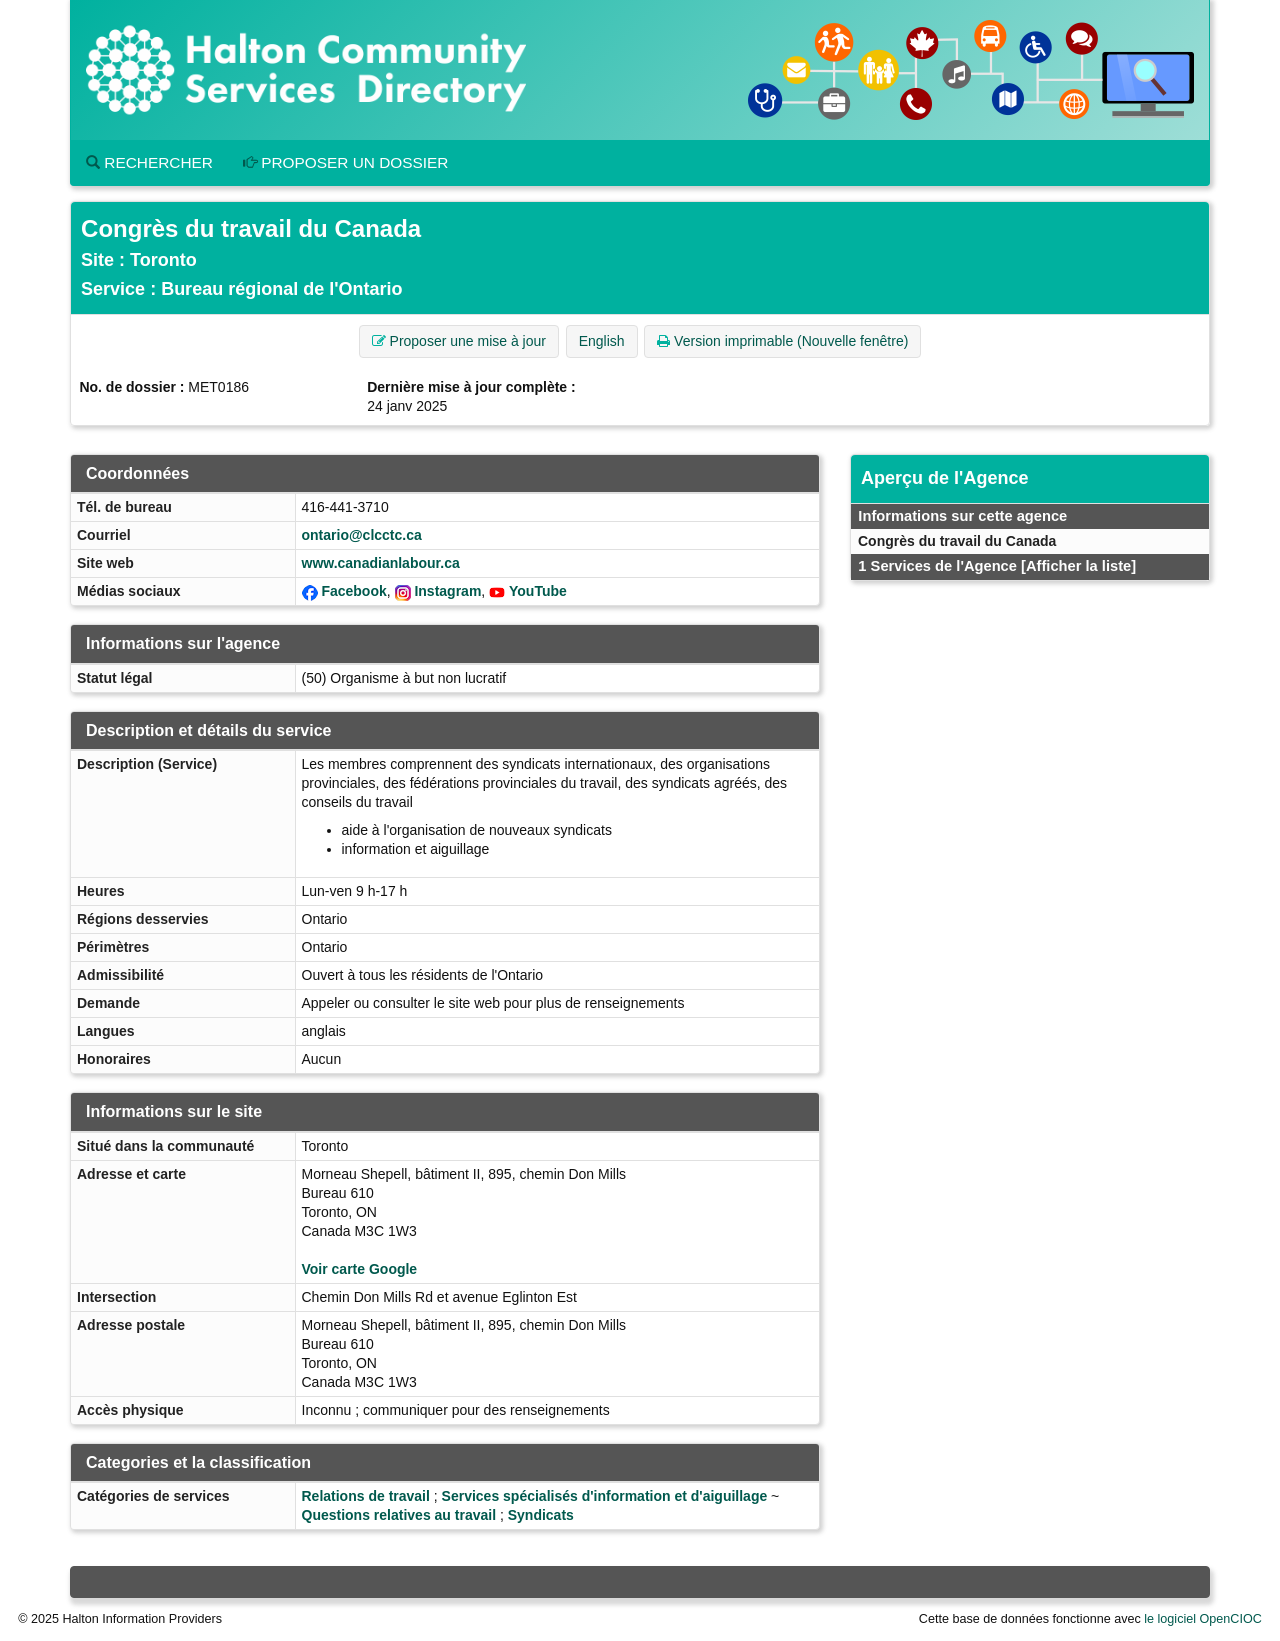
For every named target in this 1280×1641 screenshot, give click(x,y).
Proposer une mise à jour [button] (459, 341)
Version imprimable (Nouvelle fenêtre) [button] (782, 341)
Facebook (353, 591)
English (602, 341)
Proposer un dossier (346, 162)
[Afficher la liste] (1078, 566)
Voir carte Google (360, 1269)
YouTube (538, 591)
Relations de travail (366, 1496)
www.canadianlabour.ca (381, 563)
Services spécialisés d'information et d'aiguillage (605, 1496)
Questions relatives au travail (399, 1515)
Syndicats (541, 1515)
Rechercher (149, 162)
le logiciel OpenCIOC (1203, 1619)
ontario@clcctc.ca (362, 535)
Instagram (447, 591)
